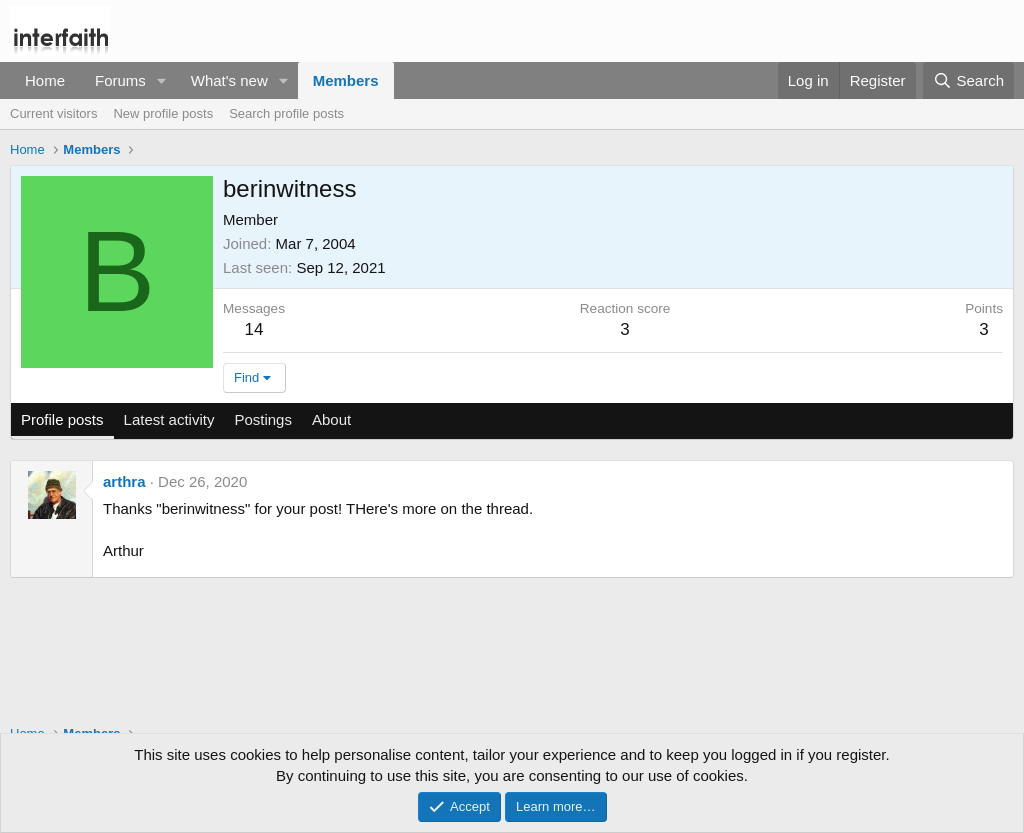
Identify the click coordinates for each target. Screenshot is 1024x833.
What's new (229, 80)
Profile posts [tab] (62, 419)
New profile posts (163, 113)
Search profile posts (286, 113)
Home (45, 80)
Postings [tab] (263, 419)
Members (346, 80)
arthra (124, 481)
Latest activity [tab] (169, 419)
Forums (120, 80)
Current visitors (53, 113)
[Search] (968, 80)
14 (254, 329)
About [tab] (331, 419)
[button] (162, 80)
